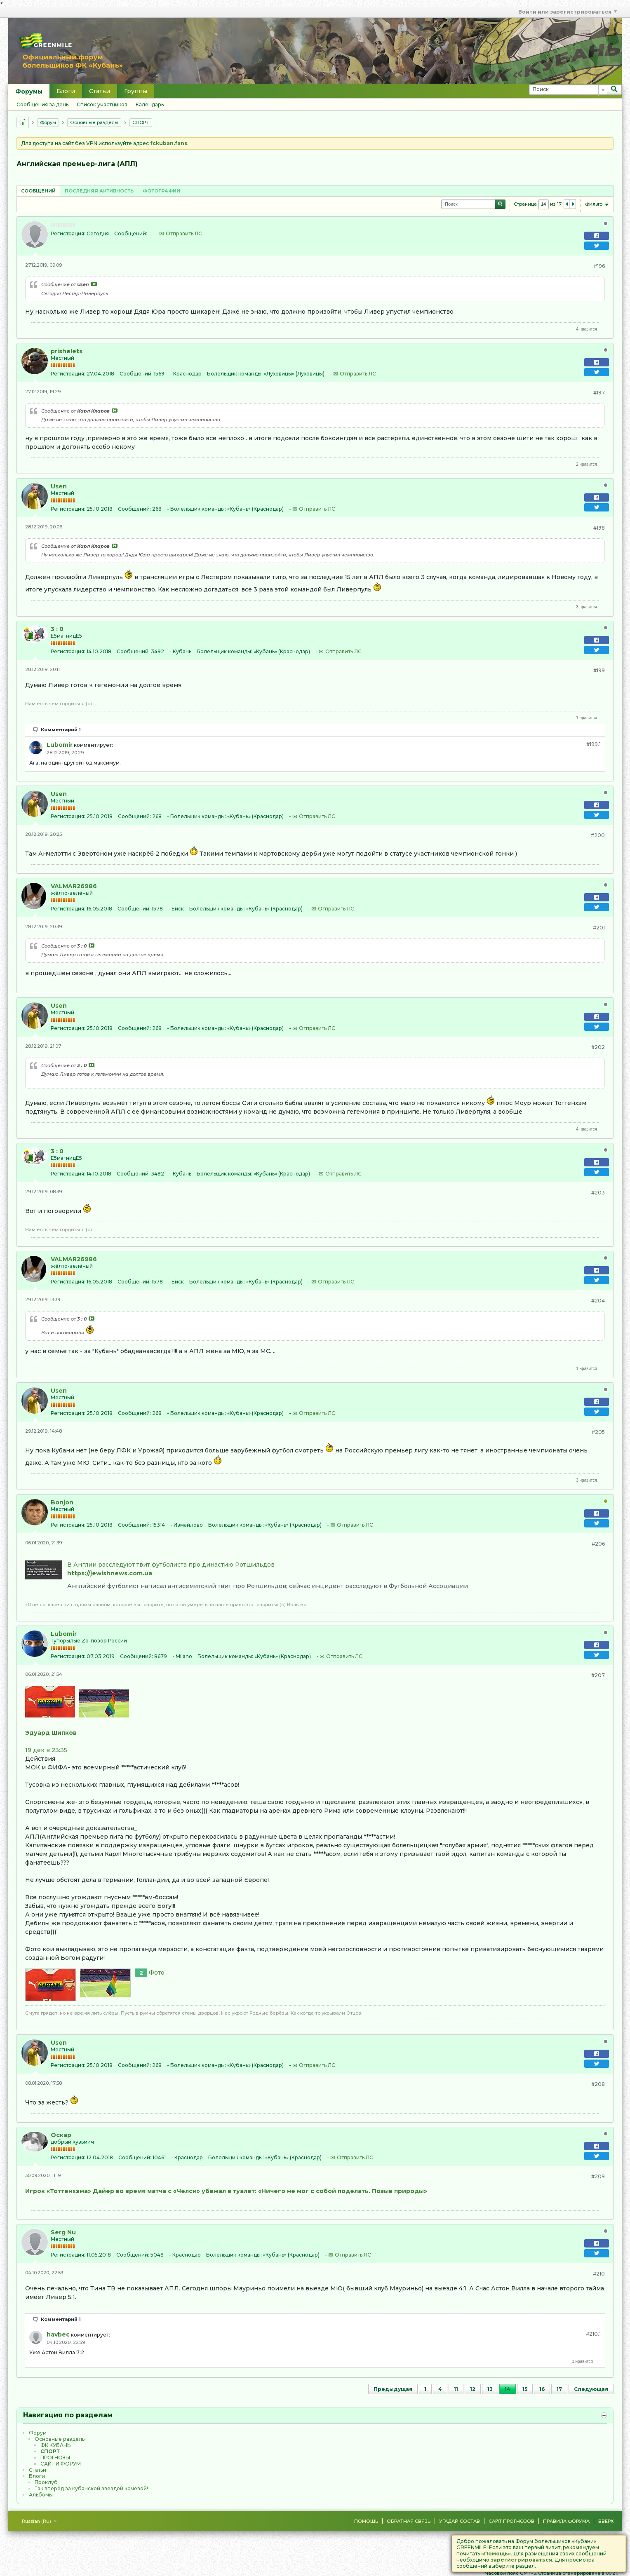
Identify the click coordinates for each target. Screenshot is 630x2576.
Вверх (606, 2521)
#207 (598, 1675)
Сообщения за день (42, 104)
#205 (598, 1432)
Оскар (61, 2135)
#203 (598, 1192)
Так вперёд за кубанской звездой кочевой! (91, 2488)
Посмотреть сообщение (94, 284)
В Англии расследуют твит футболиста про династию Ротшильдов (171, 1564)
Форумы (28, 91)
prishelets (66, 351)
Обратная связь (408, 2521)
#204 (598, 1300)
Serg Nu (63, 2232)
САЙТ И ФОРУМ (60, 2464)
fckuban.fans (168, 143)
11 (456, 2389)
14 (507, 2389)
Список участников (102, 104)
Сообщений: (130, 233)
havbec (58, 2334)
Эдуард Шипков (51, 1732)
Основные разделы (94, 122)
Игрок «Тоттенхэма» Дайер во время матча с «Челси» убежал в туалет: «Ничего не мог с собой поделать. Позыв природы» (226, 2191)
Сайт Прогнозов (511, 2521)
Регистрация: (68, 233)
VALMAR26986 (74, 886)
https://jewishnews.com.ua (109, 1573)
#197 (599, 392)
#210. (593, 2334)
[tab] (38, 190)
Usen (59, 486)
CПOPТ (140, 122)
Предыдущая (393, 2389)
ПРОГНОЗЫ (55, 2457)
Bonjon (62, 1502)
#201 (599, 927)
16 (542, 2389)
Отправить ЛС (184, 233)
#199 (599, 670)
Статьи (99, 91)
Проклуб (46, 2482)
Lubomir (60, 744)
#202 (598, 1047)
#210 (599, 2274)
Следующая (591, 2389)
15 (524, 2389)
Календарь (150, 104)
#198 (599, 528)
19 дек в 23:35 (46, 1750)
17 (559, 2389)
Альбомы (41, 2495)
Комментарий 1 (61, 729)
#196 (599, 266)
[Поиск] (568, 89)
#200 (598, 835)
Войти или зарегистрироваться (567, 12)
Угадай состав (459, 2521)
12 (472, 2389)
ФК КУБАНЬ (55, 2445)
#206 (598, 1544)
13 (490, 2389)
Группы (135, 91)
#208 (598, 2084)
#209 (598, 2176)
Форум (48, 122)
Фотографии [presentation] (161, 191)
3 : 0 (57, 629)
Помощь (366, 2521)
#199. (593, 744)
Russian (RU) (39, 2521)
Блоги (65, 91)
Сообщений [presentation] (38, 191)
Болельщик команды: (235, 374)
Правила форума (566, 2521)
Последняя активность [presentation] (99, 191)
